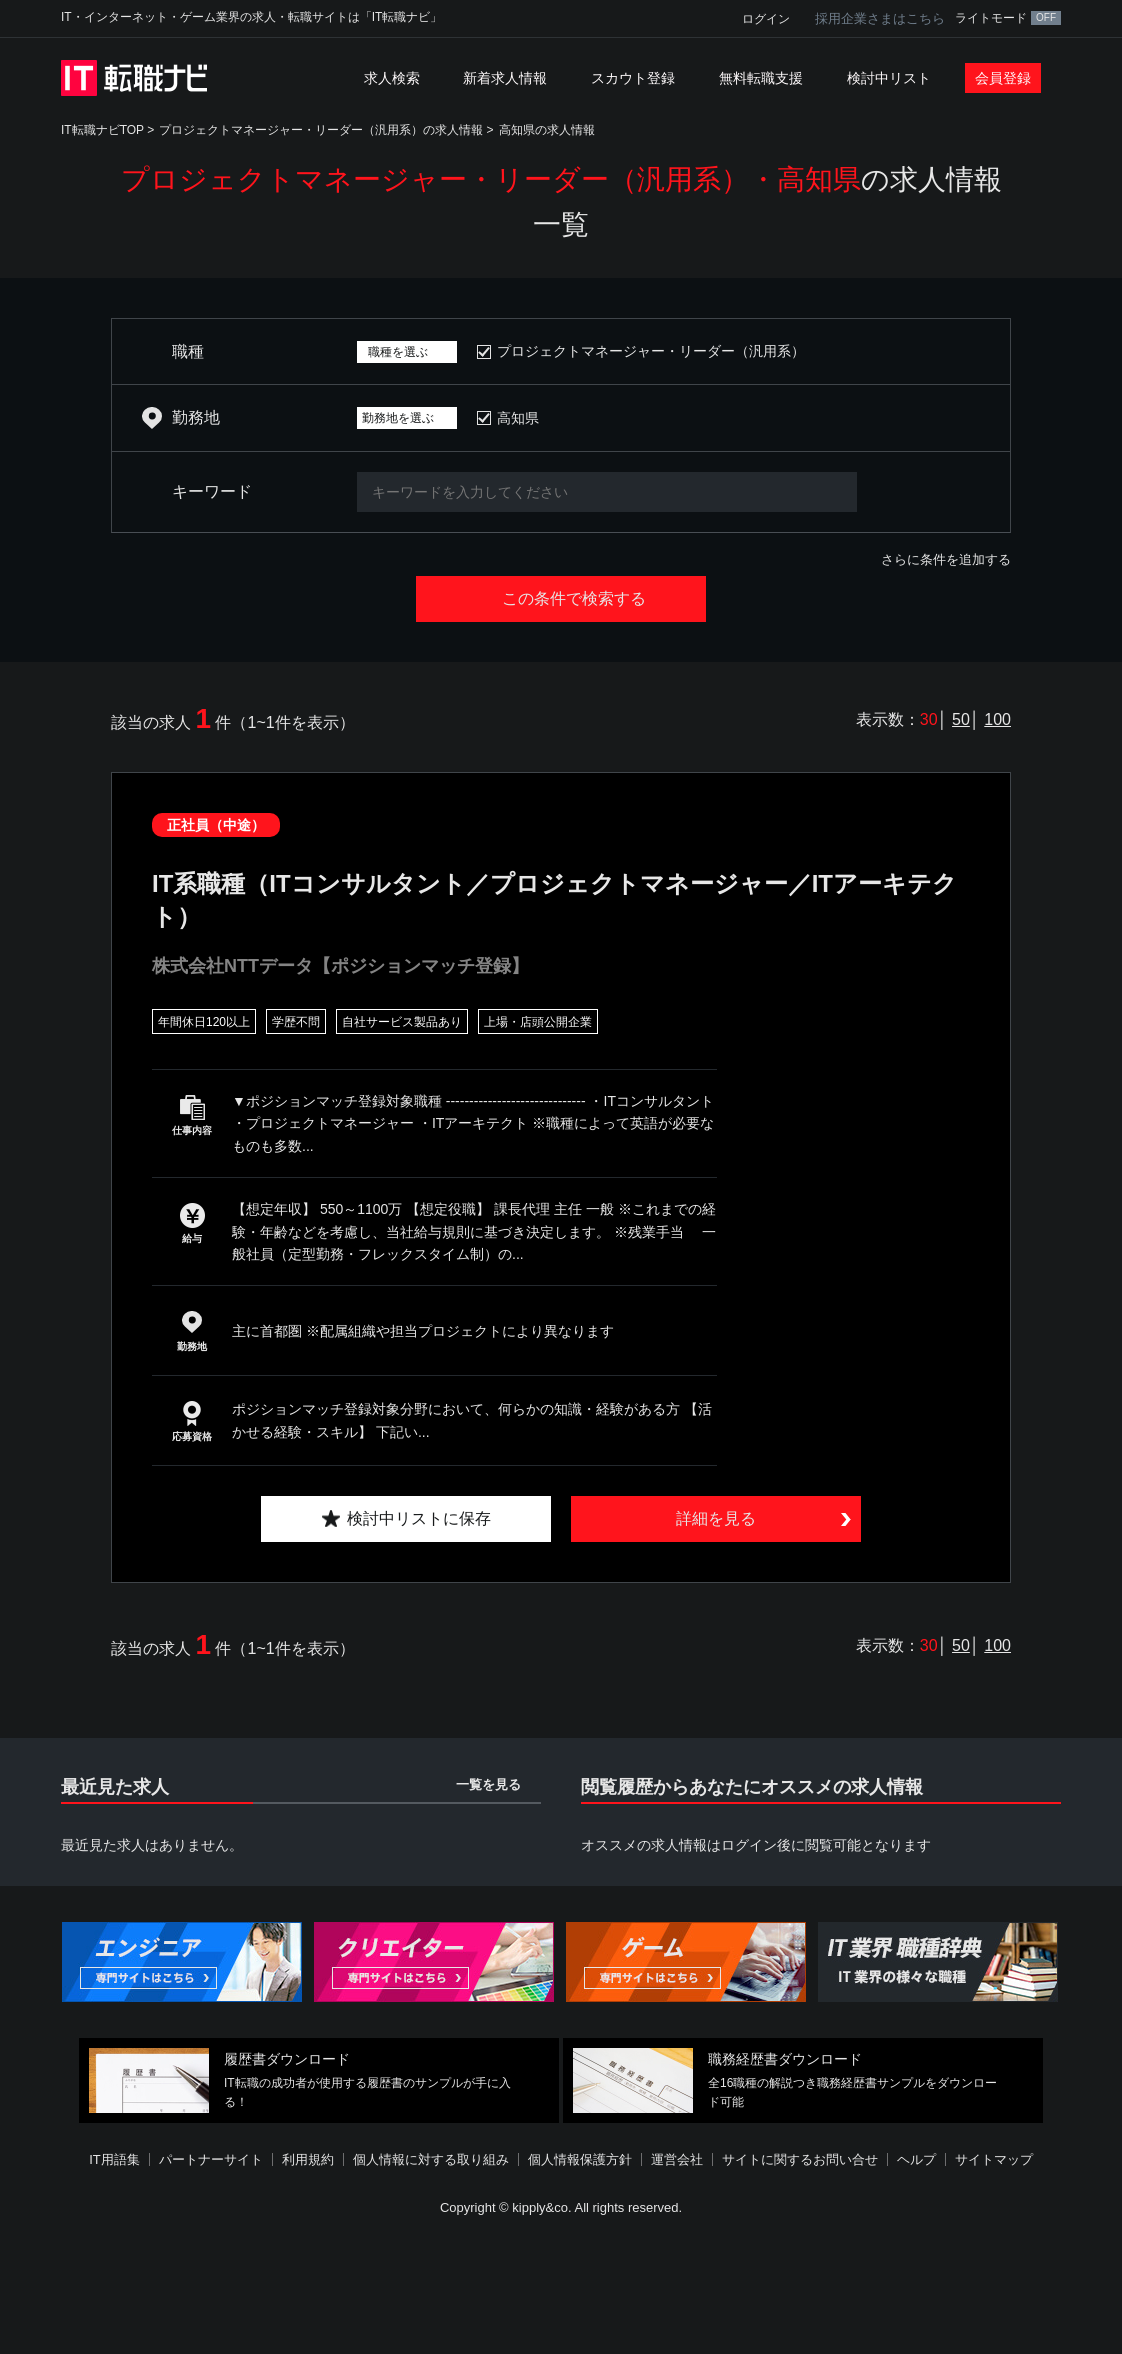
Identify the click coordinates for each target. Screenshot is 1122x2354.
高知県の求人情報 (547, 130)
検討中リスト (889, 78)
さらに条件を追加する (946, 559)
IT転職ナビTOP (102, 130)
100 (997, 719)
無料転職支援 (761, 78)
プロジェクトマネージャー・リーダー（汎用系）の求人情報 (321, 130)
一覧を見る (488, 1784)
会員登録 (1003, 78)
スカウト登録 (633, 78)
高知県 (518, 418)
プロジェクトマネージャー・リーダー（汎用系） (651, 351)
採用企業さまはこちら (880, 18)
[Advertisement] (561, 2288)
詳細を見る (716, 1518)
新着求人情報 (505, 78)
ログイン (766, 19)
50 (961, 719)
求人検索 (392, 78)
